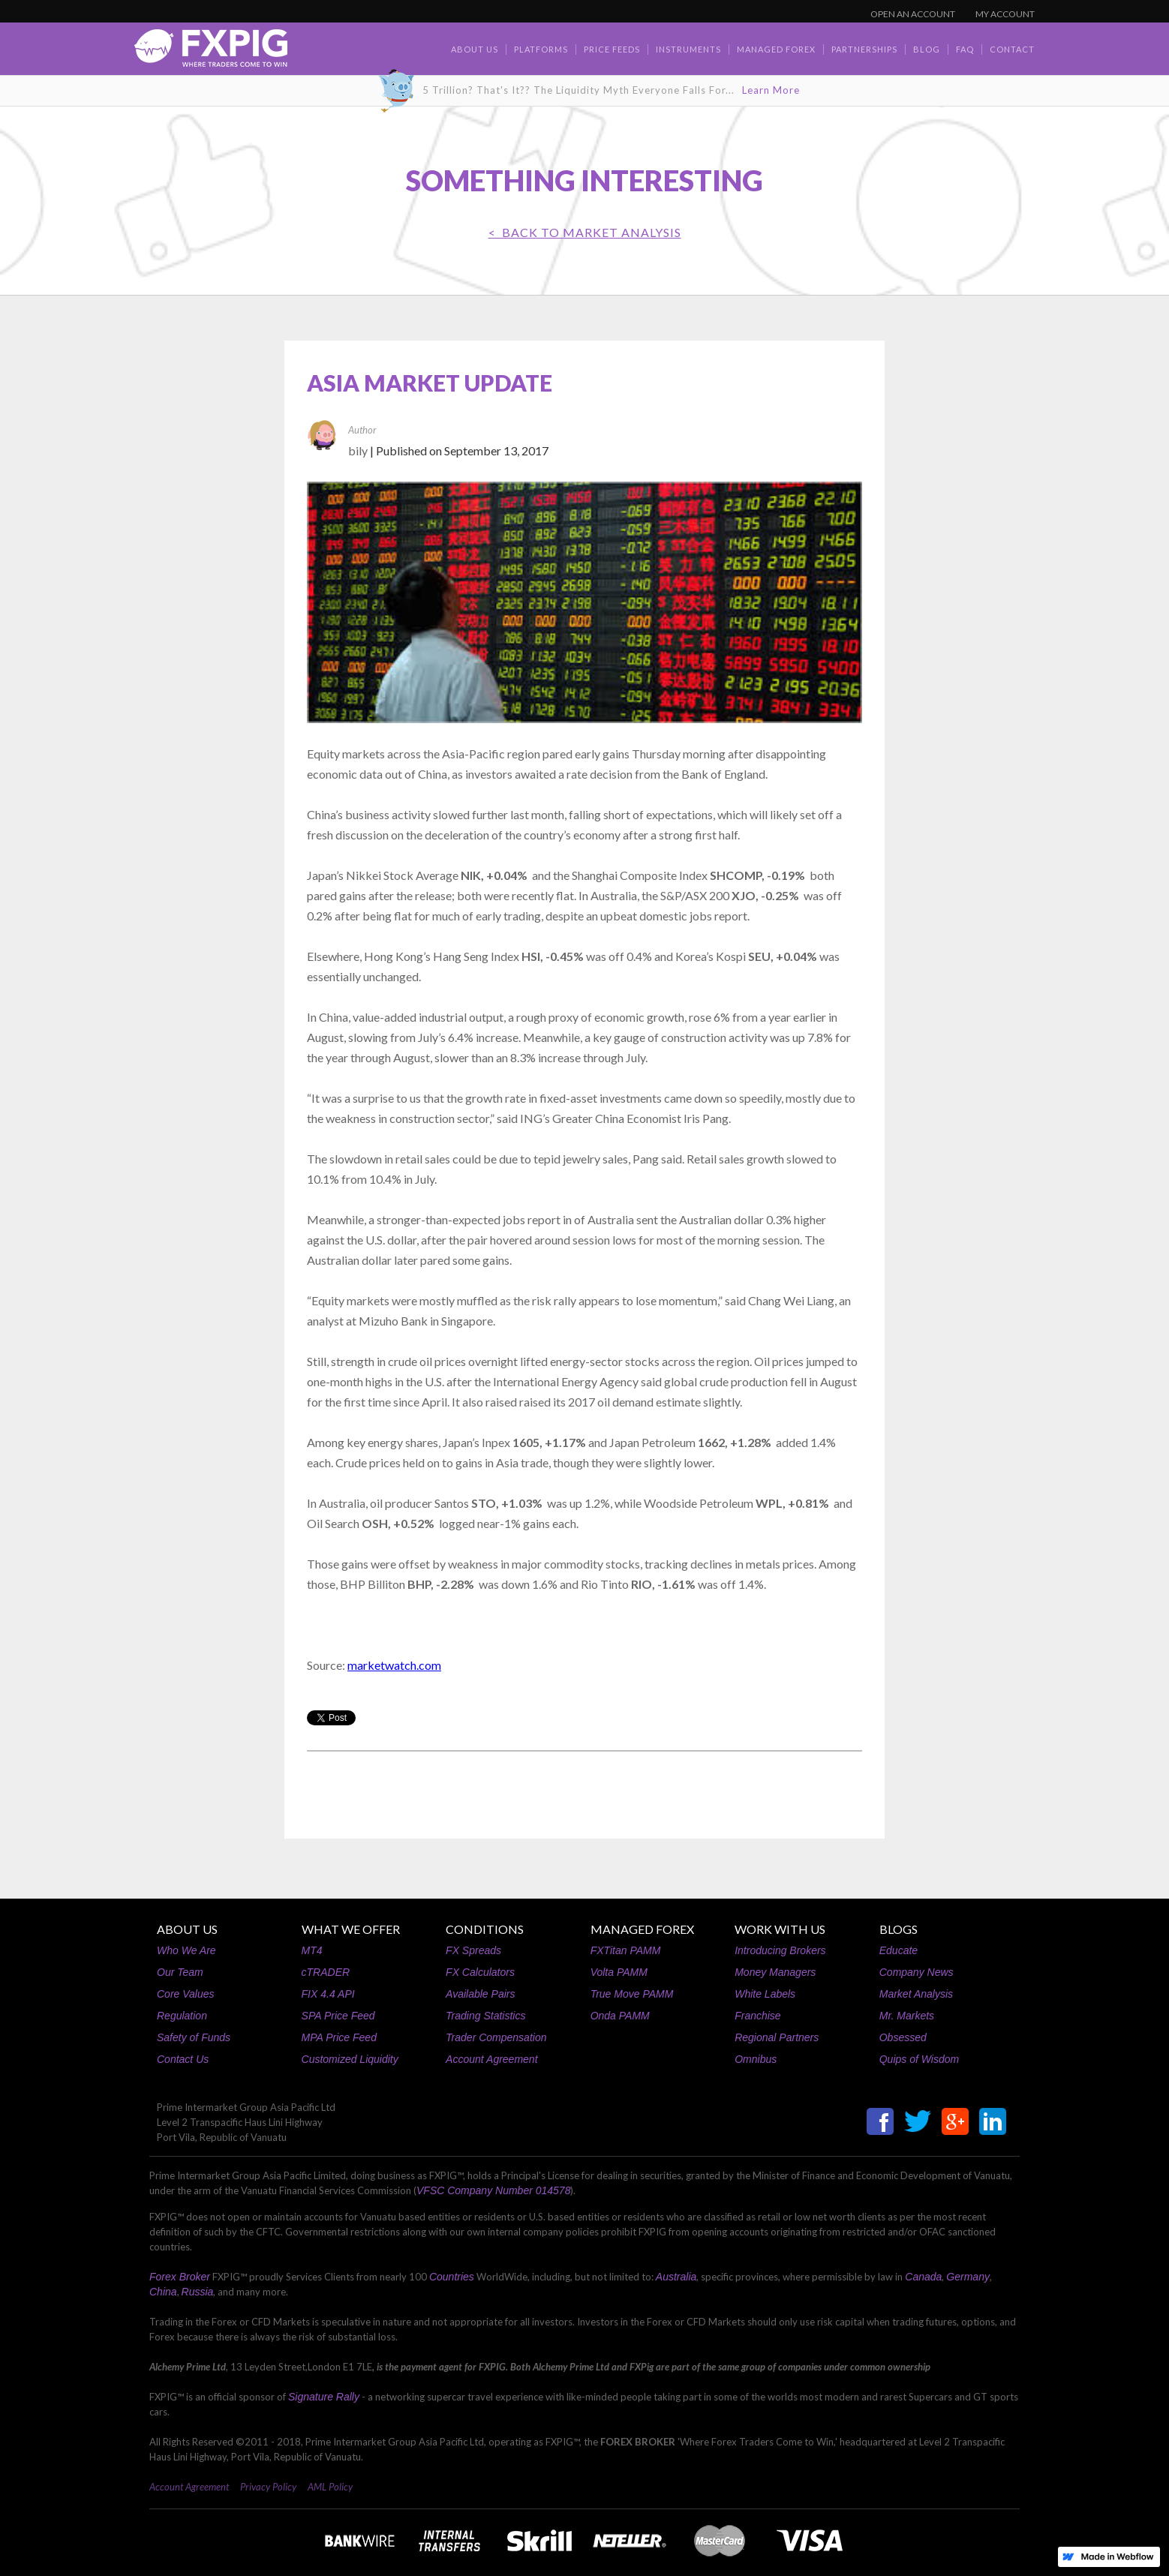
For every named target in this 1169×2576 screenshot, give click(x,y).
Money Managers (775, 1972)
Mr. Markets (906, 2016)
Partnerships (864, 49)
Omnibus (756, 2059)
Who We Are (186, 1950)
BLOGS (898, 1929)
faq (965, 49)
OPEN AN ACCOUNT (912, 14)
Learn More (771, 90)
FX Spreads (473, 1950)
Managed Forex (776, 49)
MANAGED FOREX (642, 1929)
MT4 (312, 1950)
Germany (968, 2277)
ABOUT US (187, 1929)
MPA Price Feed (339, 2037)
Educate (898, 1950)
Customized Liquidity (350, 2059)
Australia (676, 2277)
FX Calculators (480, 1972)
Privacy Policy (268, 2487)
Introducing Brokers (780, 1950)
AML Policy (330, 2487)
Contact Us (183, 2059)
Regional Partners (777, 2037)
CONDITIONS (485, 1929)
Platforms (541, 49)
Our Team (180, 1972)
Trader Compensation (496, 2037)
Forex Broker (179, 2277)
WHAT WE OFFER (351, 1929)
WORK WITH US (780, 1929)
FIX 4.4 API (328, 1994)
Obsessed (903, 2037)
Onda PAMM (620, 2016)
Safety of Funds (193, 2037)
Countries (451, 2277)
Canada (923, 2277)
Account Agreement (491, 2059)
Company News (916, 1972)
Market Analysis (916, 1994)
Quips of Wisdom (919, 2059)
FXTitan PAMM (626, 1950)
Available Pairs (480, 1994)
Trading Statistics (485, 2016)
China (163, 2292)
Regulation (182, 2016)
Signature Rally (323, 2397)
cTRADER (326, 1972)
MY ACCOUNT (1005, 14)
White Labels (765, 1994)
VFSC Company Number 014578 (493, 2190)
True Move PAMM (632, 1994)
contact (1012, 49)
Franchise (757, 2016)
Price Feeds (612, 49)
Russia (198, 2292)
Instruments (688, 49)
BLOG (926, 49)
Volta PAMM (619, 1972)
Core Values (186, 1994)
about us (474, 49)
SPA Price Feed (338, 2016)
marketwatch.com (394, 1665)
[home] (210, 52)
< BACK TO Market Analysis (584, 232)
